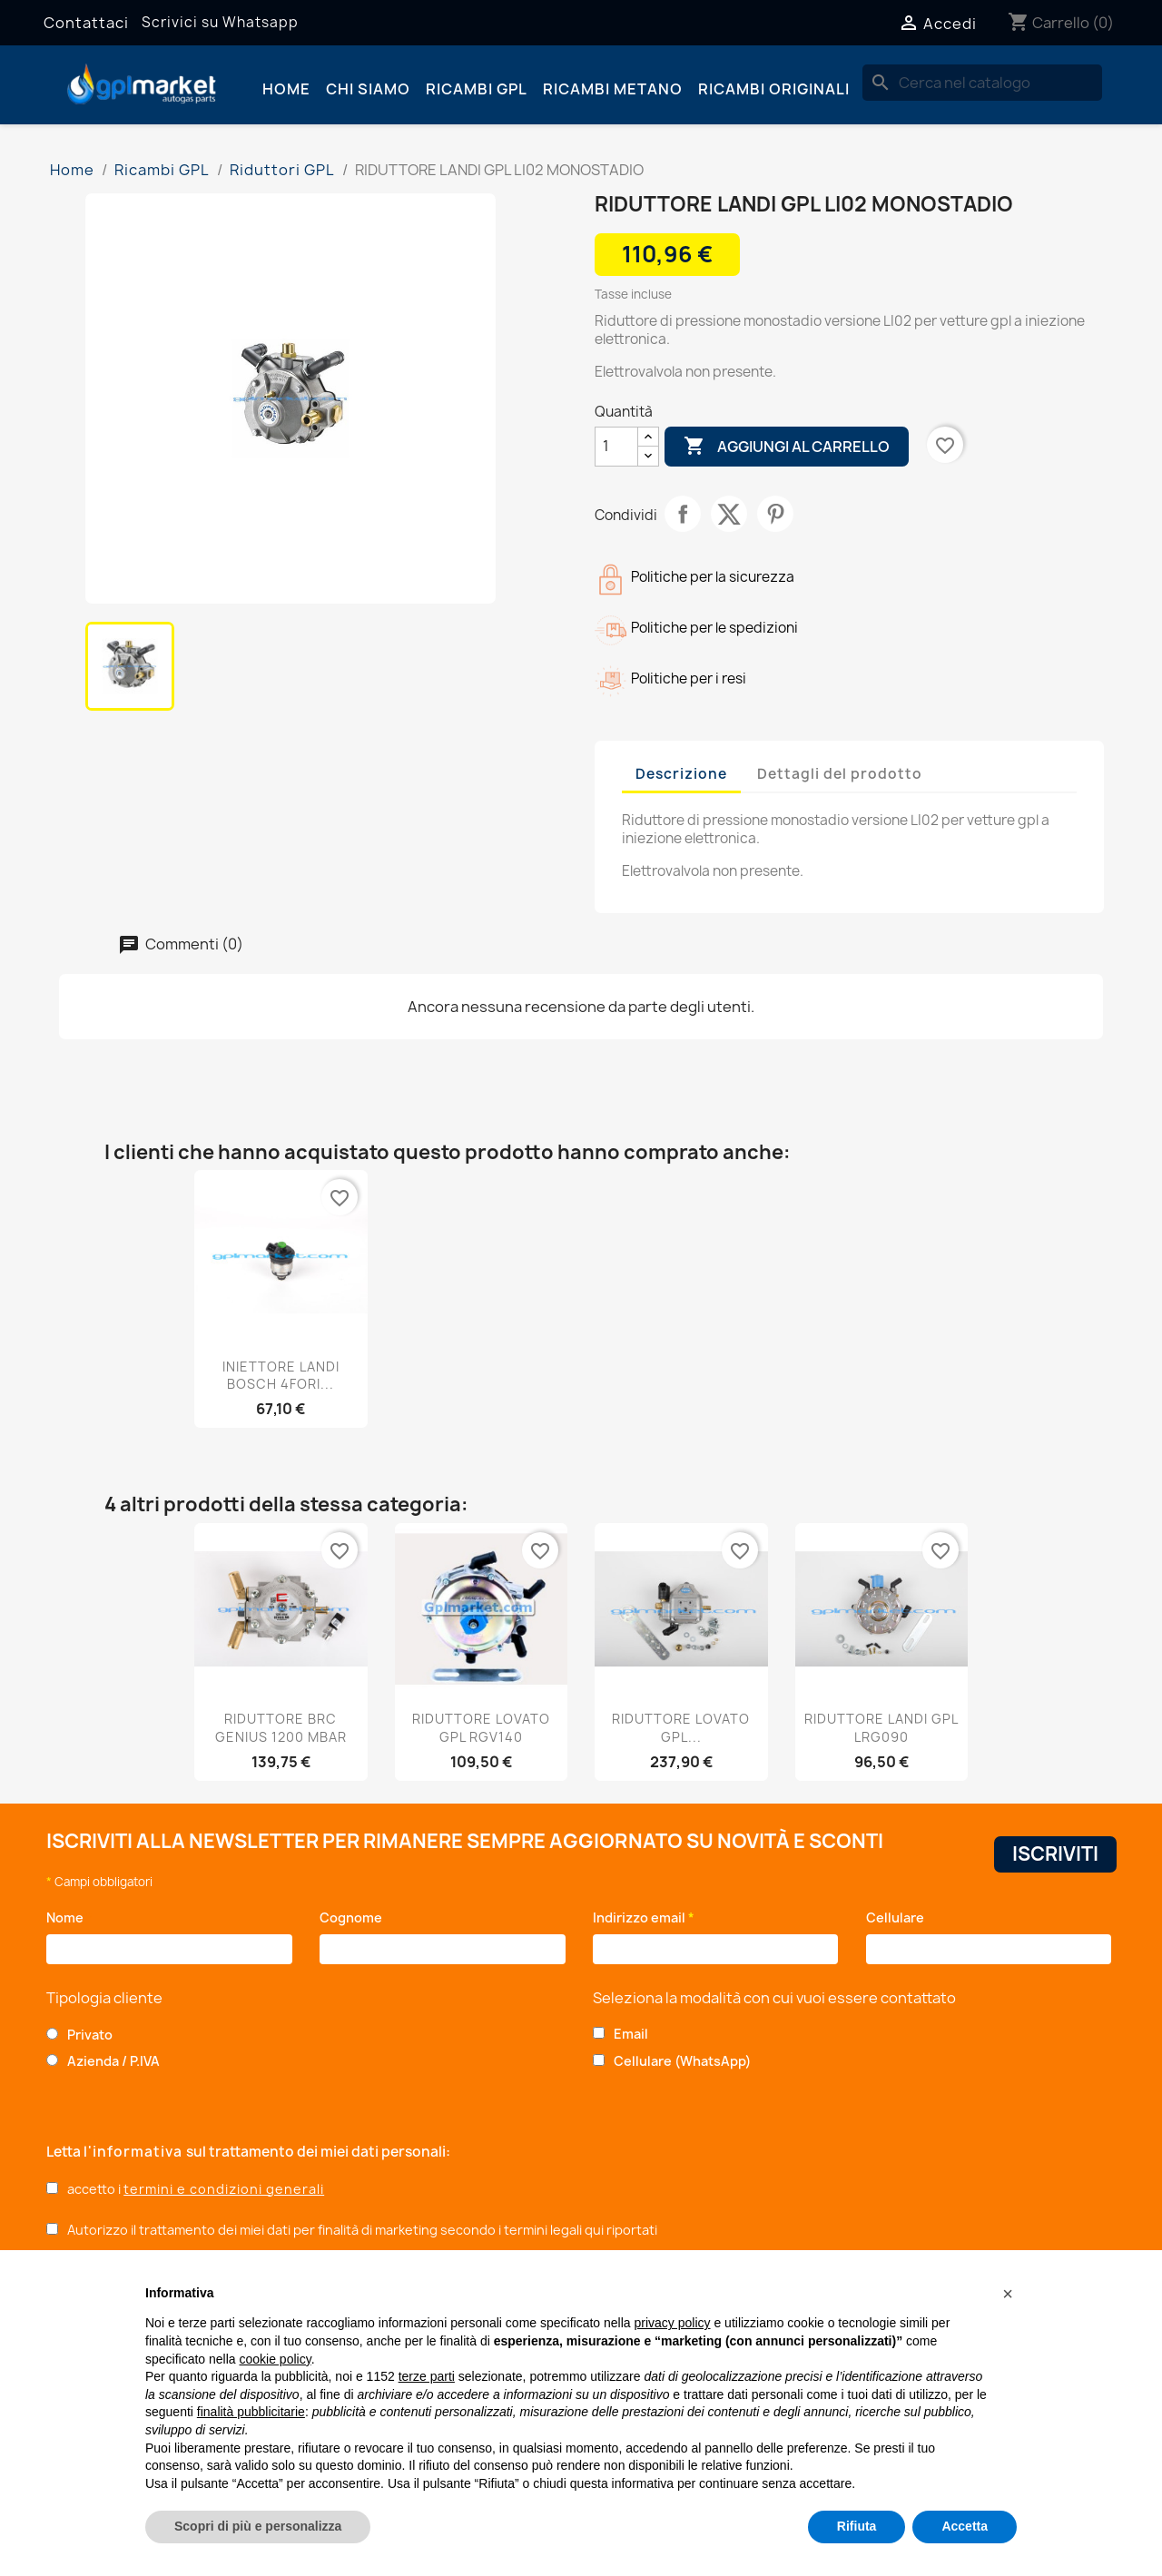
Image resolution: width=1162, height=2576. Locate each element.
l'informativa (135, 2151)
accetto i (195, 2188)
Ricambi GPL (476, 89)
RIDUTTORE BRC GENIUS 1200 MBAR (281, 1727)
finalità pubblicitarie (251, 2411)
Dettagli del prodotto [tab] (839, 773)
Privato (90, 2034)
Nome (69, 1917)
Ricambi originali (774, 89)
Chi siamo (368, 89)
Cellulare (898, 1917)
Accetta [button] (964, 2526)
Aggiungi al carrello (787, 446)
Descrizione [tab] (681, 773)
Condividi (683, 514)
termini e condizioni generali (223, 2188)
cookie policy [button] (275, 2359)
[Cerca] (982, 82)
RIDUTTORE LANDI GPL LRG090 (881, 1727)
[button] (1007, 2293)
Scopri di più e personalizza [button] (257, 2526)
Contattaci (86, 23)
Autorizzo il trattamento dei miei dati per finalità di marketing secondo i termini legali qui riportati (362, 2229)
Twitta (729, 514)
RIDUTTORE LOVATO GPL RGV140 (481, 1727)
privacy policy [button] (673, 2322)
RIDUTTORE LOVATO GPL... (681, 1727)
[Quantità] (616, 447)
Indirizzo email (643, 1917)
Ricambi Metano (613, 89)
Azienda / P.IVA (113, 2061)
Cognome (355, 1917)
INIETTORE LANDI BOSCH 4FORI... (281, 1375)
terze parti (427, 2376)
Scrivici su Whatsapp (220, 22)
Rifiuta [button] (857, 2526)
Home (286, 89)
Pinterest (775, 514)
